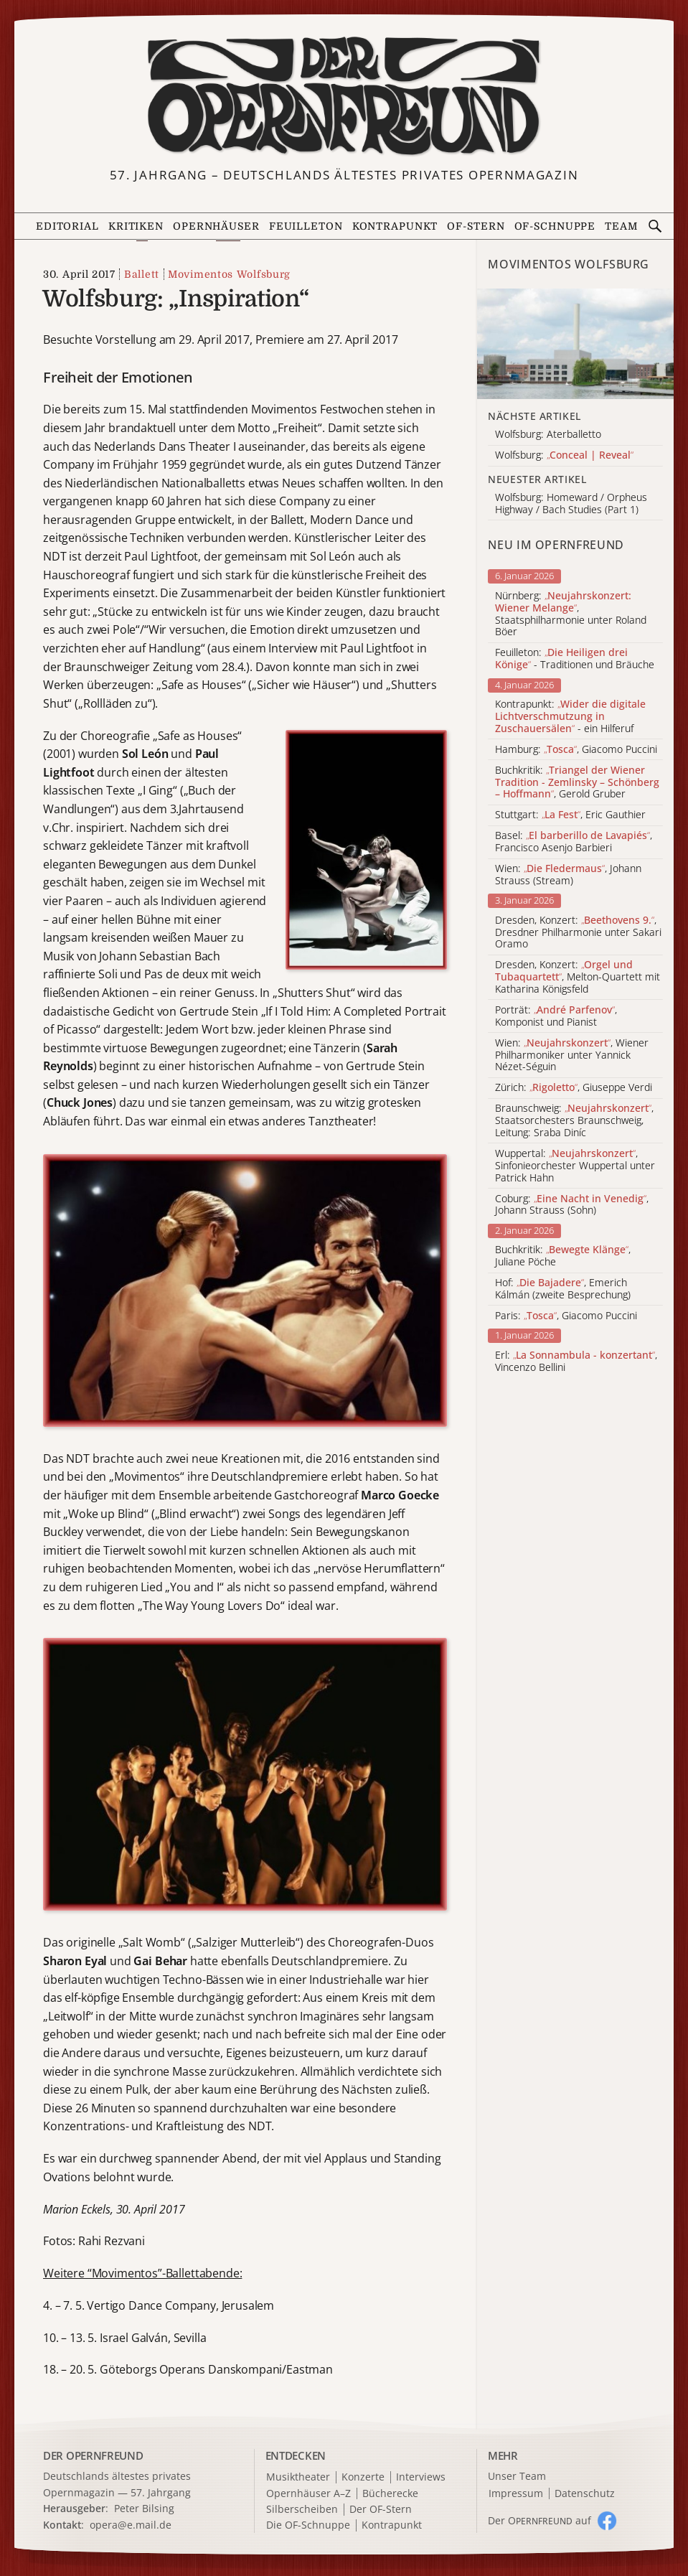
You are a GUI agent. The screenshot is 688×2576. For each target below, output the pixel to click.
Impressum (516, 2494)
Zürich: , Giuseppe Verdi (573, 1088)
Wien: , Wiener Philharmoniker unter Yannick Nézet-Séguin (572, 1055)
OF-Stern (475, 226)
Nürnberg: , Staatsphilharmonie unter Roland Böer (570, 614)
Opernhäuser (216, 226)
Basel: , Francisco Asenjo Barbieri (573, 842)
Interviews (421, 2477)
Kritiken (136, 226)
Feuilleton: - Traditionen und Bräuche (574, 659)
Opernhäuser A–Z (308, 2494)
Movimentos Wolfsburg (229, 274)
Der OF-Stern (380, 2510)
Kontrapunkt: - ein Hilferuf (570, 716)
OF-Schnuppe (555, 226)
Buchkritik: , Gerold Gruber (577, 782)
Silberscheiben (302, 2510)
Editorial (67, 226)
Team (621, 226)
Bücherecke (390, 2494)
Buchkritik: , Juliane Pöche (563, 1256)
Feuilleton (306, 226)
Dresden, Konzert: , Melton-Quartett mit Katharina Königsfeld (577, 977)
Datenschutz (585, 2494)
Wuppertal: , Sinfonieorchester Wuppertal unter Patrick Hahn (575, 1166)
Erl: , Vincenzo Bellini (576, 1361)
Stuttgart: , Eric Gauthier (570, 815)
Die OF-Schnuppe (308, 2525)
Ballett (141, 274)
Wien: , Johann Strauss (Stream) (568, 875)
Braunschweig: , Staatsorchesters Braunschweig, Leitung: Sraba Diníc (574, 1120)
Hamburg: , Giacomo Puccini (576, 750)
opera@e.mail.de (130, 2524)
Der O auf (539, 2520)
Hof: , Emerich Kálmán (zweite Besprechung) (563, 1289)
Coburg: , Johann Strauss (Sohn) (572, 1205)
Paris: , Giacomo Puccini (566, 1316)
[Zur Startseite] (344, 96)
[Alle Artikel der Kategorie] (575, 344)
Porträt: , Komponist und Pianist (556, 1016)
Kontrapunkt (395, 226)
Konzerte (363, 2477)
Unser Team (517, 2476)
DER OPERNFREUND (93, 2455)
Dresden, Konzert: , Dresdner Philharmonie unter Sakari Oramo (578, 932)
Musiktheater (298, 2477)
